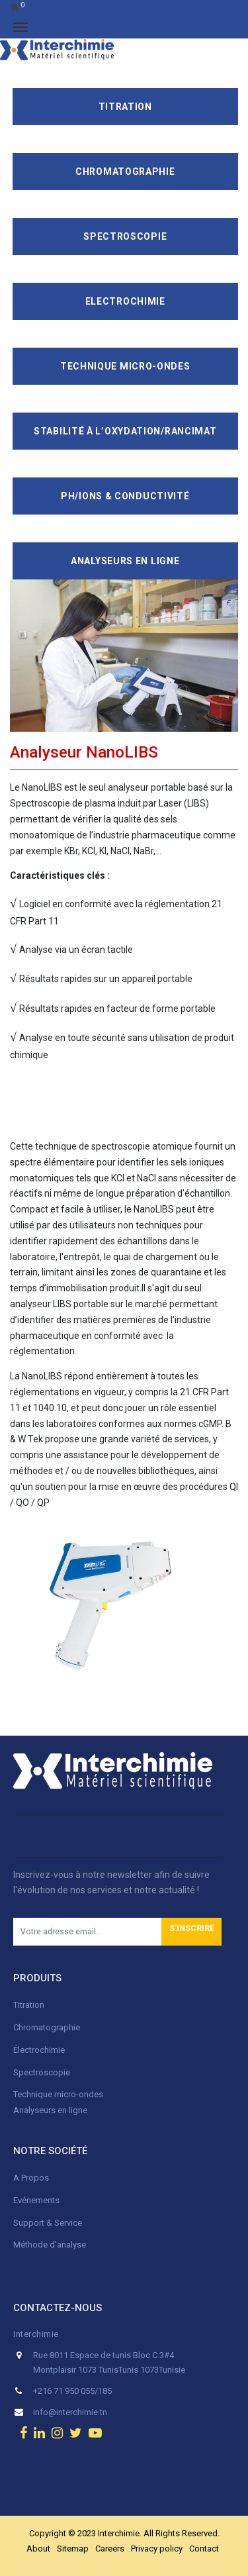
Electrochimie (125, 301)
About (38, 2548)
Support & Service (47, 2223)
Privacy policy (157, 2548)
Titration (125, 106)
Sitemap (73, 2548)
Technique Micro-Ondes (125, 366)
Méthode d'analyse (49, 2245)
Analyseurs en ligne (125, 561)
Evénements (36, 2200)
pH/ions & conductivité (125, 496)
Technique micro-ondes (58, 2094)
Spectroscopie (125, 236)
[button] (191, 1932)
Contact (204, 2548)
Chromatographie (125, 171)
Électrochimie (39, 2050)
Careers (109, 2548)
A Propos (32, 2178)
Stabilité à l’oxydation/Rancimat (125, 431)
